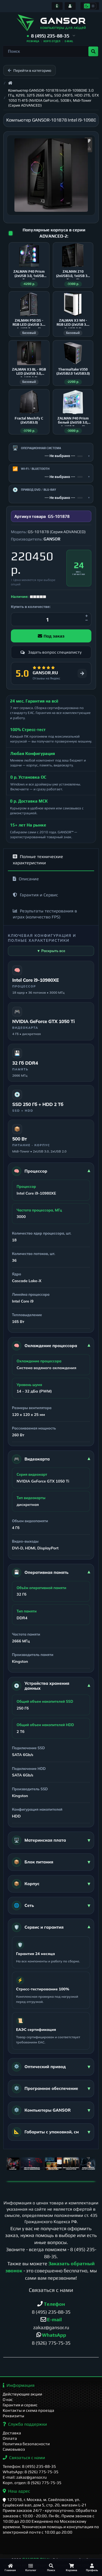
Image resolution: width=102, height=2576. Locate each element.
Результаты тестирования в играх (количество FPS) (45, 914)
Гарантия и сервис (20, 2405)
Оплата (10, 2438)
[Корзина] (71, 2567)
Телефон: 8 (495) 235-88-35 (29, 2466)
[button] (51, 36)
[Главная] (10, 2567)
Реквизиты (13, 2415)
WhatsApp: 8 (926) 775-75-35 (30, 2471)
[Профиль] (92, 2567)
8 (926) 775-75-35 (51, 2343)
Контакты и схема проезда (28, 2410)
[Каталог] (30, 2567)
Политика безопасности (26, 2443)
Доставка (12, 2433)
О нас (8, 2399)
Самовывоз (14, 2449)
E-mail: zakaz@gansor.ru (25, 2477)
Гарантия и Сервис (35, 894)
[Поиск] (51, 2567)
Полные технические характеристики (38, 859)
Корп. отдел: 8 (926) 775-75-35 (32, 2482)
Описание (26, 878)
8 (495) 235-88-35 (51, 2312)
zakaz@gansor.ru (51, 2327)
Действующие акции (22, 2394)
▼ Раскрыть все (51, 951)
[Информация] (57, 6)
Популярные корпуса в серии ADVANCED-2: (54, 233)
